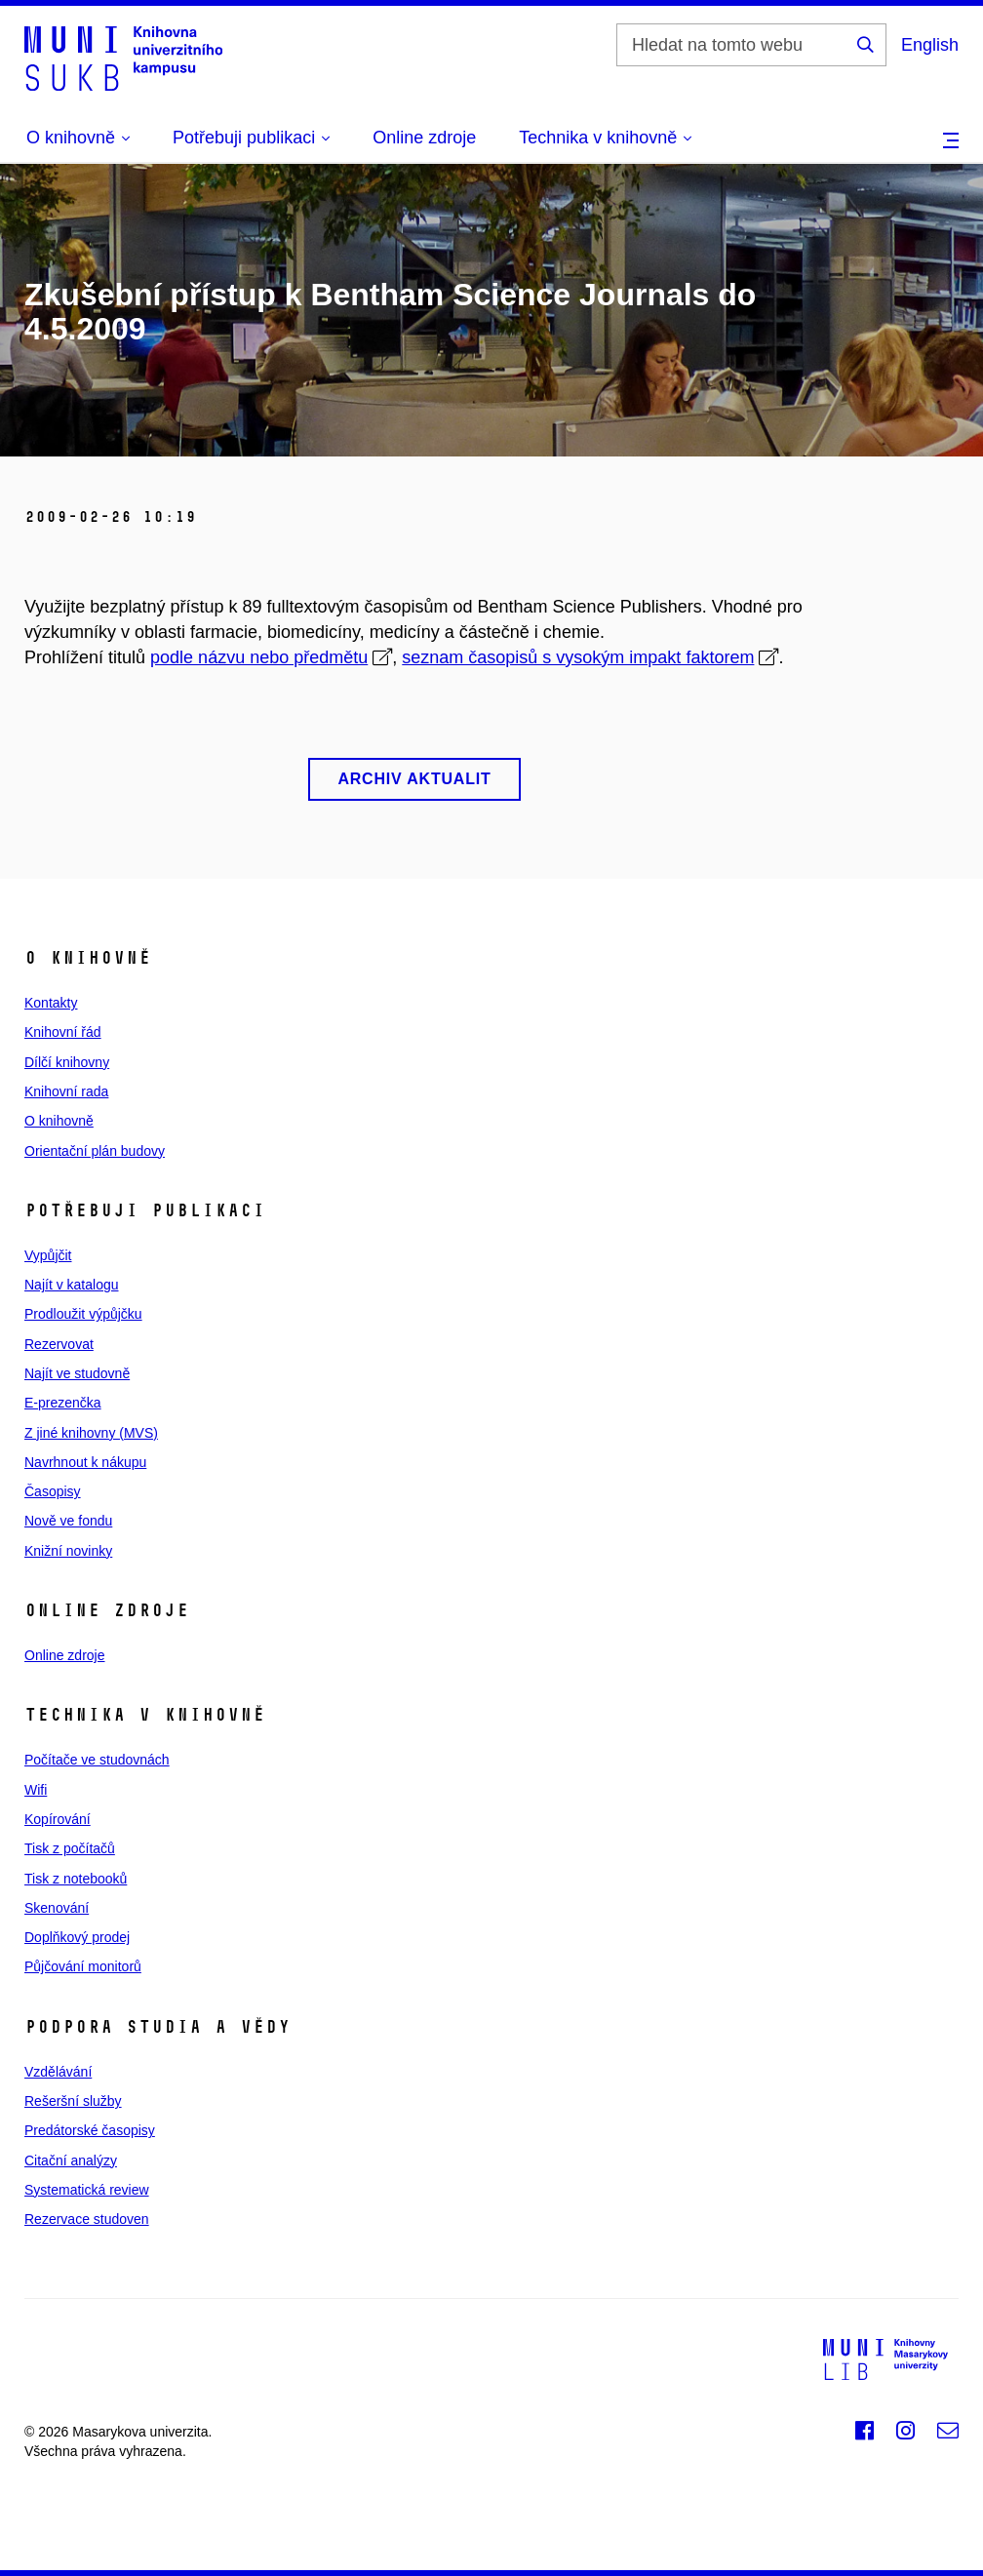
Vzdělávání (58, 2072)
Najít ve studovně (77, 1373)
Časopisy (52, 1491)
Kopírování (57, 1819)
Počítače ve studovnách (97, 1759)
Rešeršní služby (73, 2101)
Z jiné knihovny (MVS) (91, 1433)
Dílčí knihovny (66, 1062)
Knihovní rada (66, 1091)
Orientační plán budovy (94, 1151)
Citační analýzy (70, 2160)
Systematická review (86, 2190)
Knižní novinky (68, 1551)
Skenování (56, 1908)
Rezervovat (59, 1344)
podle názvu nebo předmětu (259, 657)
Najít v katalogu (71, 1284)
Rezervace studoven (86, 2219)
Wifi (35, 1790)
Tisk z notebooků (75, 1878)
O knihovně (59, 1121)
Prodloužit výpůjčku (83, 1314)
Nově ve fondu (68, 1520)
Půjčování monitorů (82, 1966)
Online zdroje (424, 137)
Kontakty (50, 1003)
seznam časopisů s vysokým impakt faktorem (578, 657)
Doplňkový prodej (77, 1937)
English (930, 45)
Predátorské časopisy (89, 2130)
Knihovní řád (62, 1032)
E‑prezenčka (62, 1402)
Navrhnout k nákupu (85, 1462)
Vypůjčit (48, 1255)
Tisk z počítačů (69, 1848)
